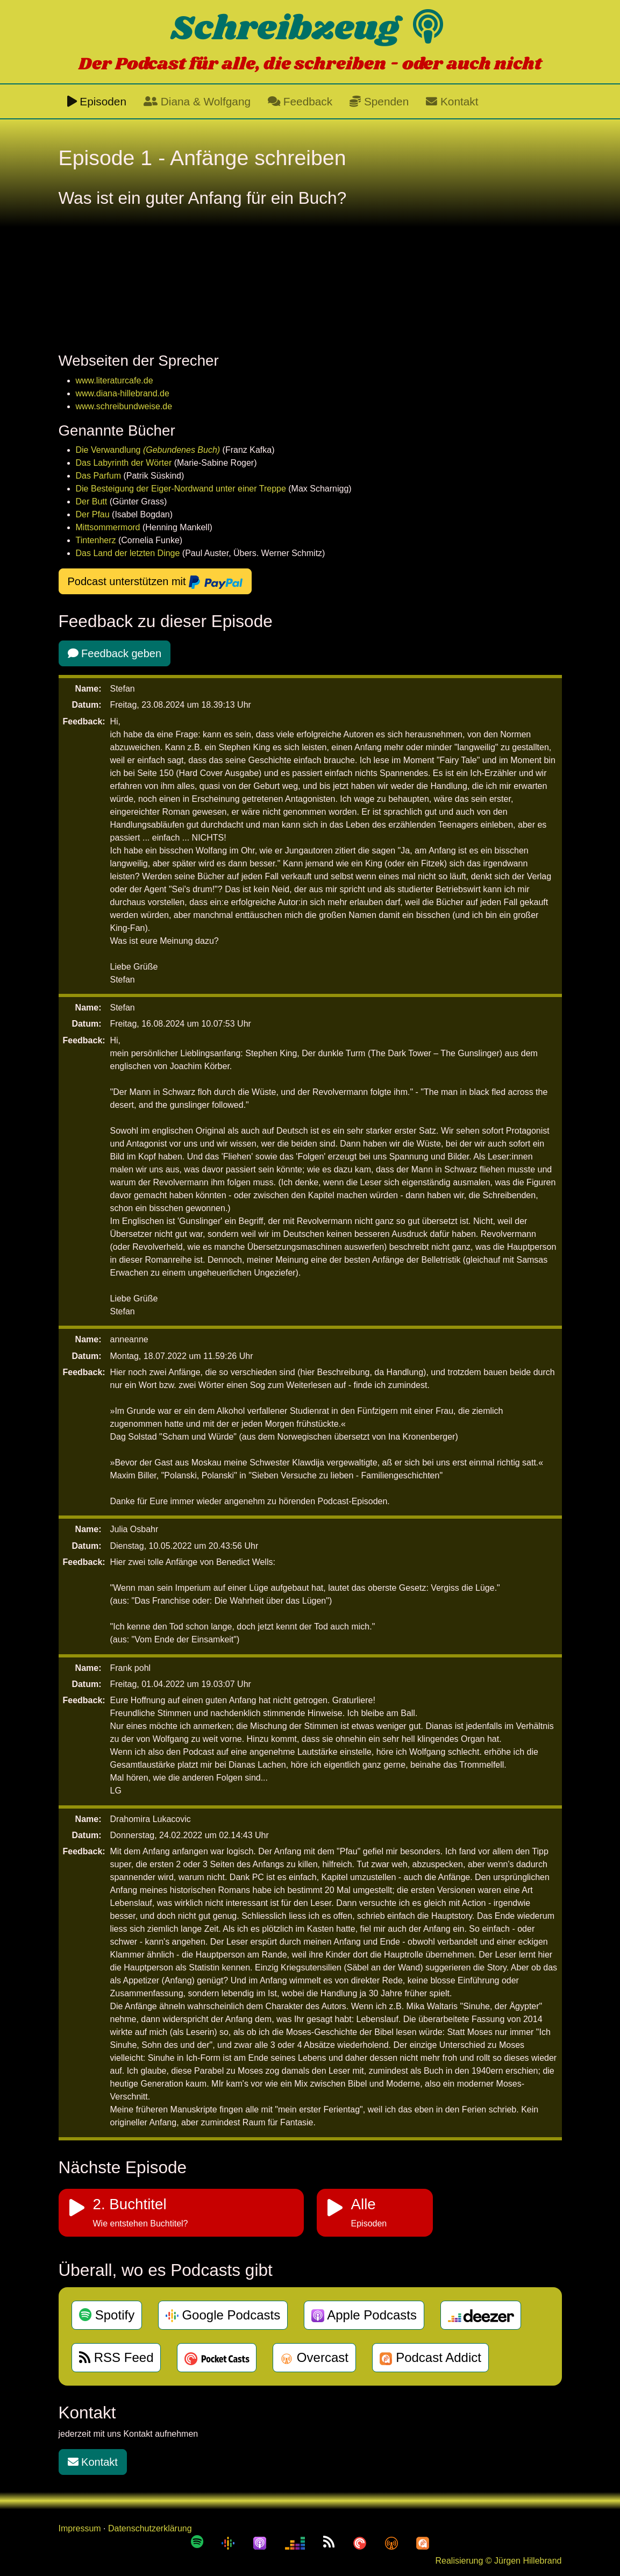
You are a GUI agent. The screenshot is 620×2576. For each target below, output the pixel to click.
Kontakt (452, 101)
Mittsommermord (108, 527)
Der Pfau (93, 514)
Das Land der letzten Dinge (128, 553)
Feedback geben (115, 653)
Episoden (97, 101)
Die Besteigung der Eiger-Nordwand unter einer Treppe (181, 488)
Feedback (300, 101)
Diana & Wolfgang (197, 101)
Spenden (379, 101)
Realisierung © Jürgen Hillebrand (498, 2560)
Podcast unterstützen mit (155, 582)
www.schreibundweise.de (124, 406)
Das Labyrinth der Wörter (124, 462)
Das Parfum (98, 475)
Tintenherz (96, 540)
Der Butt (92, 501)
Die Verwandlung (149, 449)
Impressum (80, 2528)
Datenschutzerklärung (150, 2528)
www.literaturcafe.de (114, 380)
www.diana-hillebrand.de (122, 393)
